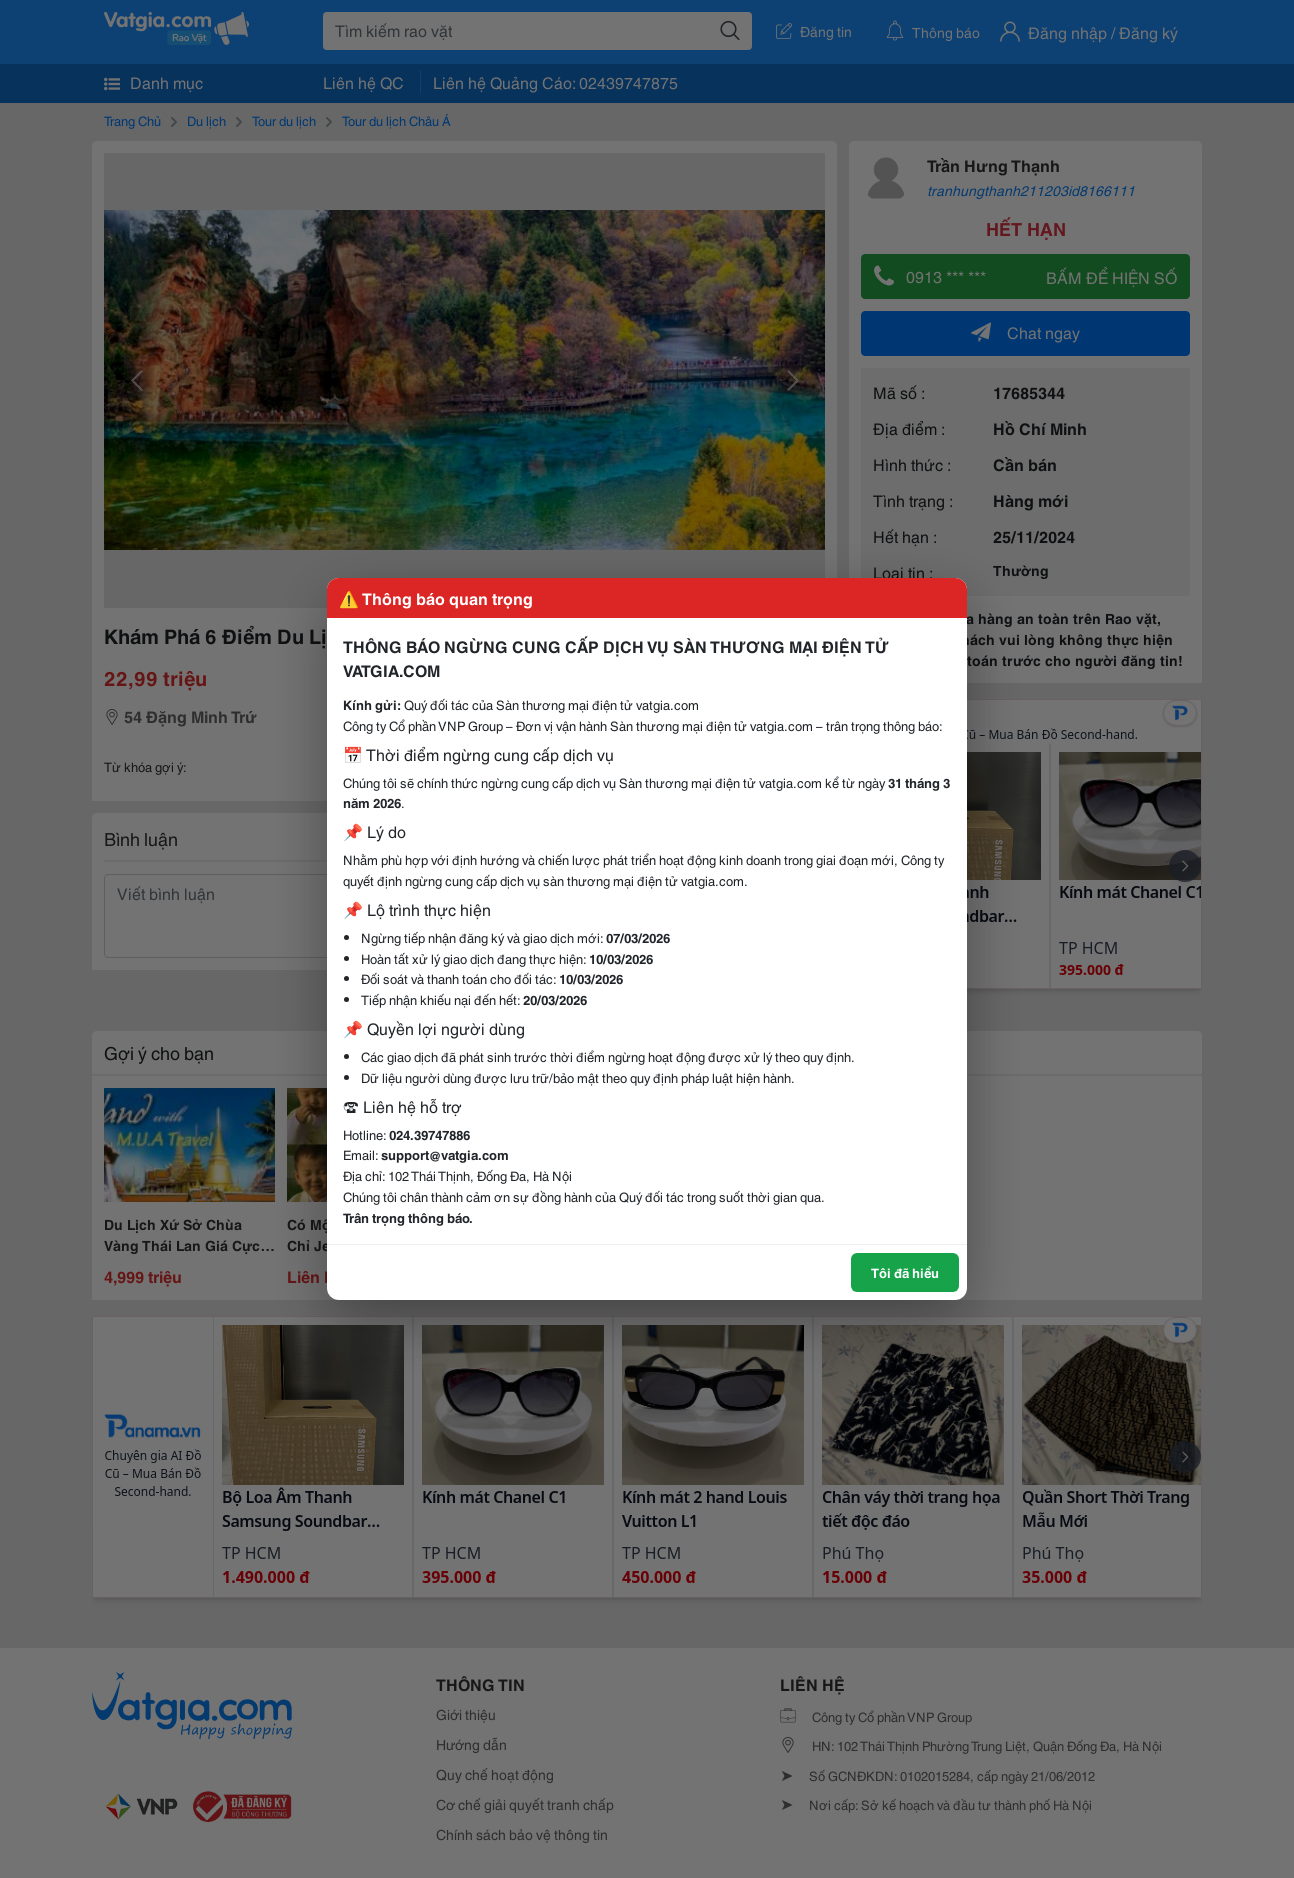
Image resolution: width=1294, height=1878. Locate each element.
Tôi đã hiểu (905, 1272)
